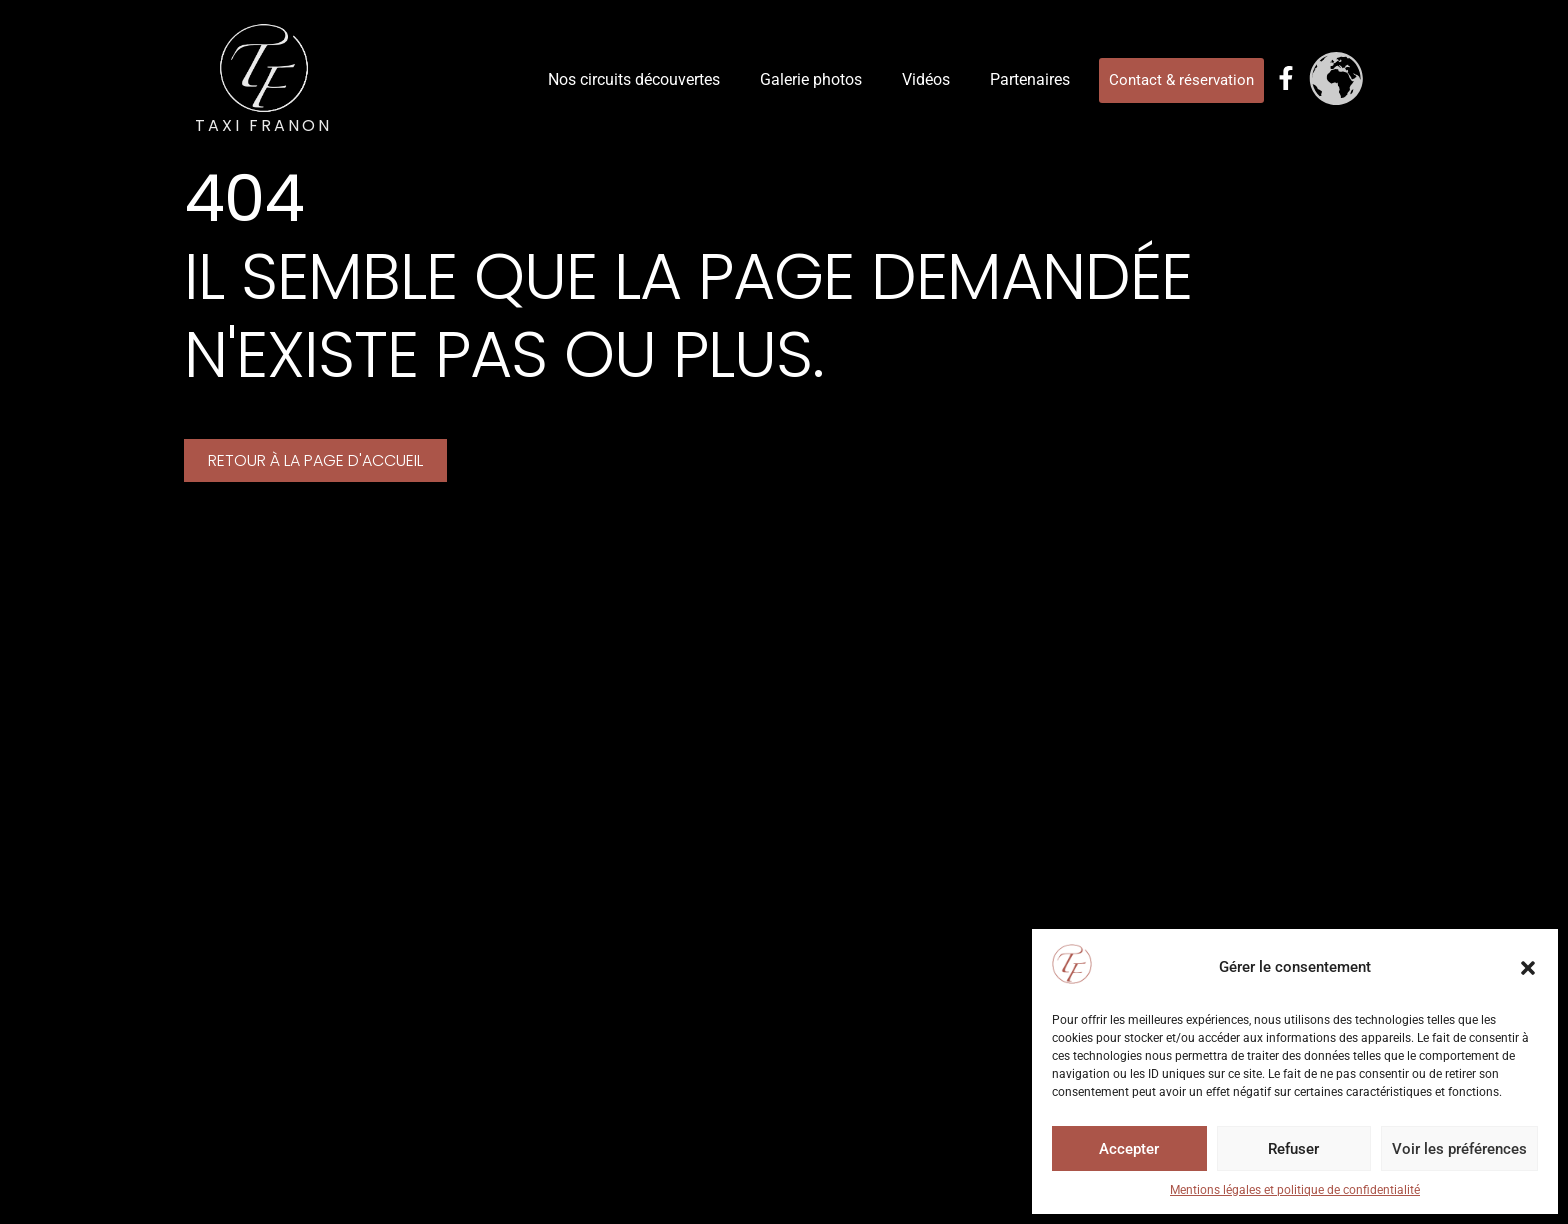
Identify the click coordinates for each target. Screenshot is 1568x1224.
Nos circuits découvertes (634, 79)
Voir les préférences (1459, 1149)
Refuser (1293, 1149)
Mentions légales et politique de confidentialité (1295, 1190)
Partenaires (1030, 79)
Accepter (1129, 1149)
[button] (1528, 968)
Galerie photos (811, 79)
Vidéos (926, 79)
